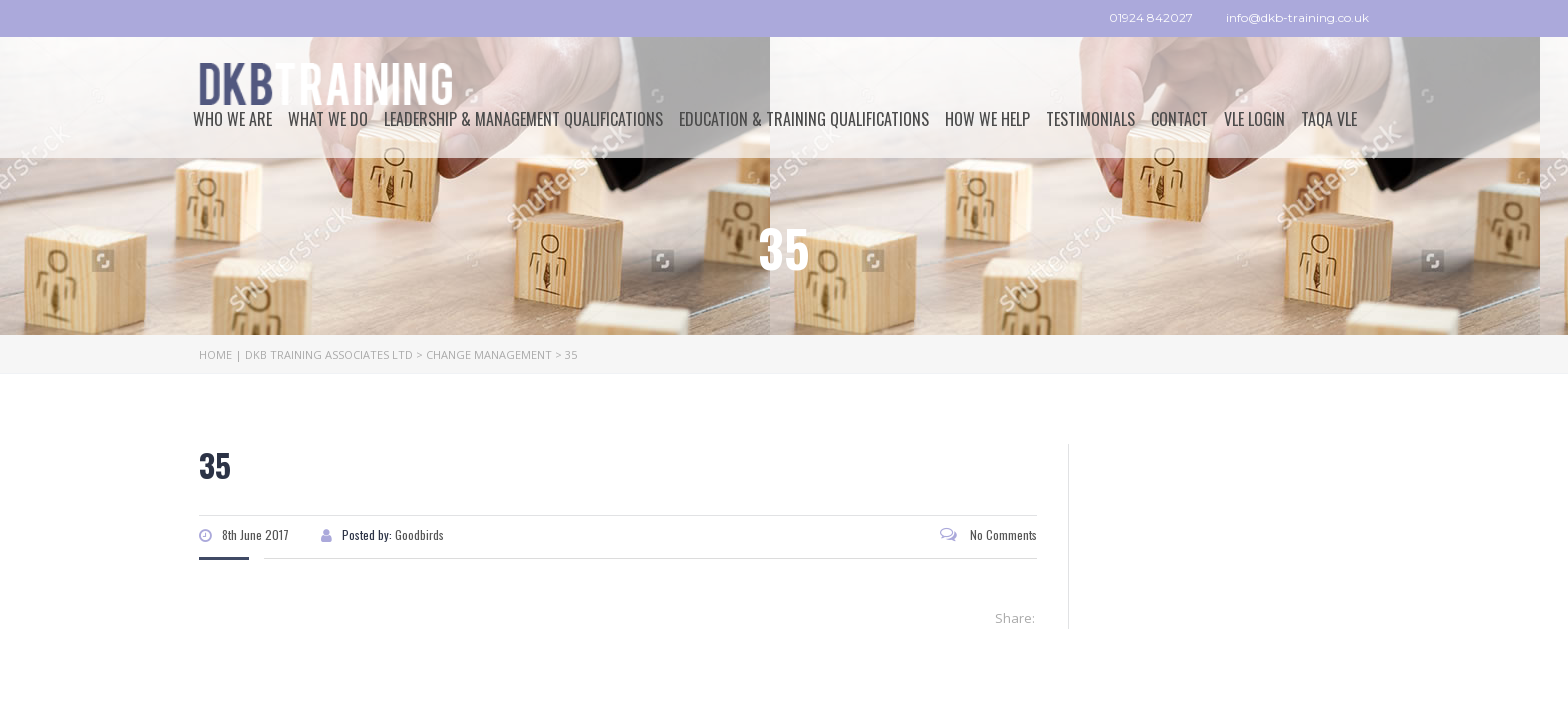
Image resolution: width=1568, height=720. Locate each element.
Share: (1015, 618)
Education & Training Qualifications (804, 119)
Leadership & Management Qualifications (523, 119)
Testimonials (1090, 119)
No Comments (988, 534)
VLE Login (1254, 119)
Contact (1179, 119)
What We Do (328, 119)
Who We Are (232, 119)
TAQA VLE (1329, 119)
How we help (987, 119)
